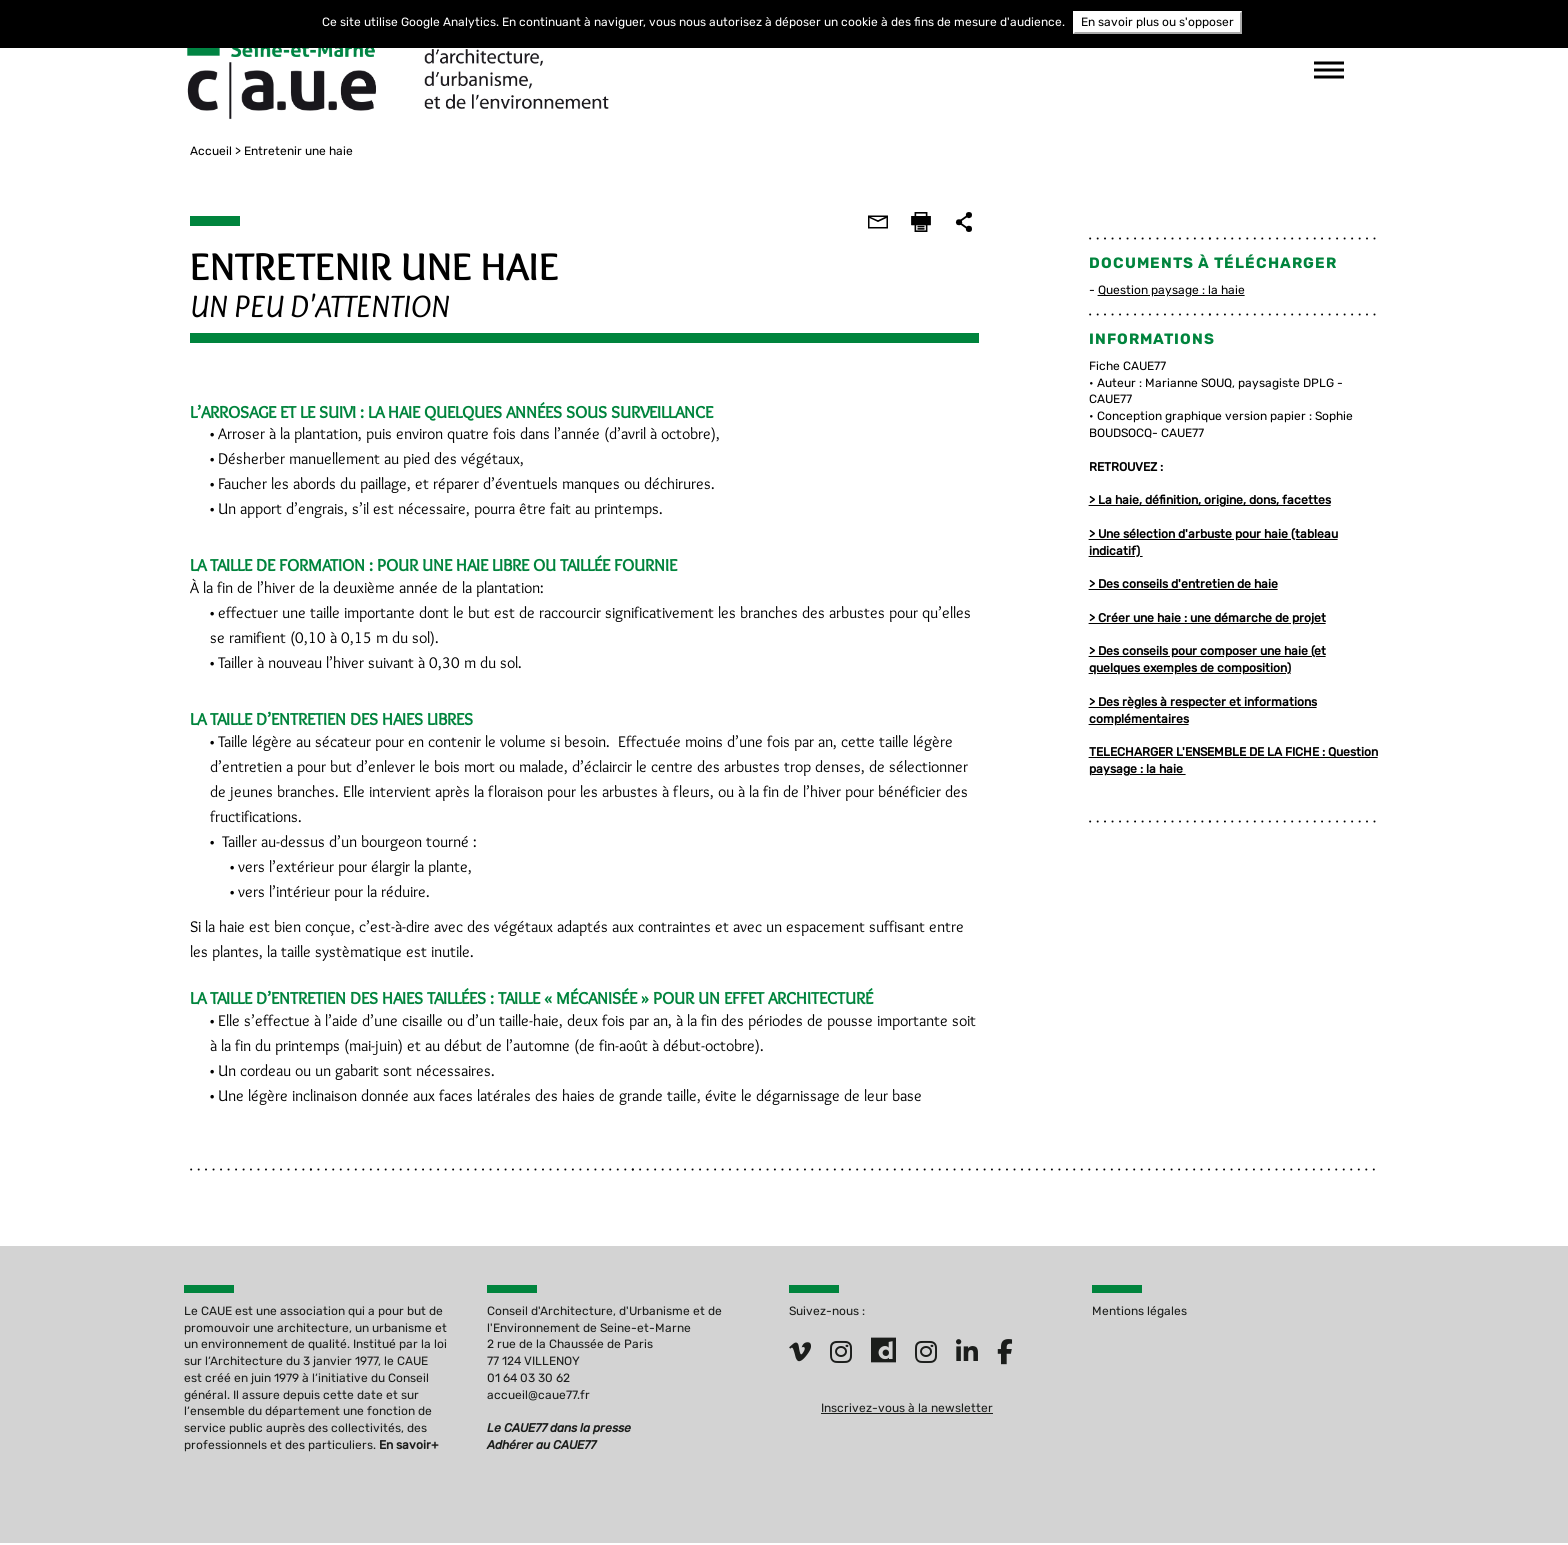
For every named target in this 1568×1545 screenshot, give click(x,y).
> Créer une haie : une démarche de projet (1209, 618)
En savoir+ (408, 1446)
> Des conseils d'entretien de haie (1185, 584)
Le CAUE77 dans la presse (559, 1429)
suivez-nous (1084, 70)
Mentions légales (1139, 1312)
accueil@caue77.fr (538, 1396)
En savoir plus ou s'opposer (1157, 22)
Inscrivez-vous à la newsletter (907, 1408)
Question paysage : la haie (1173, 290)
